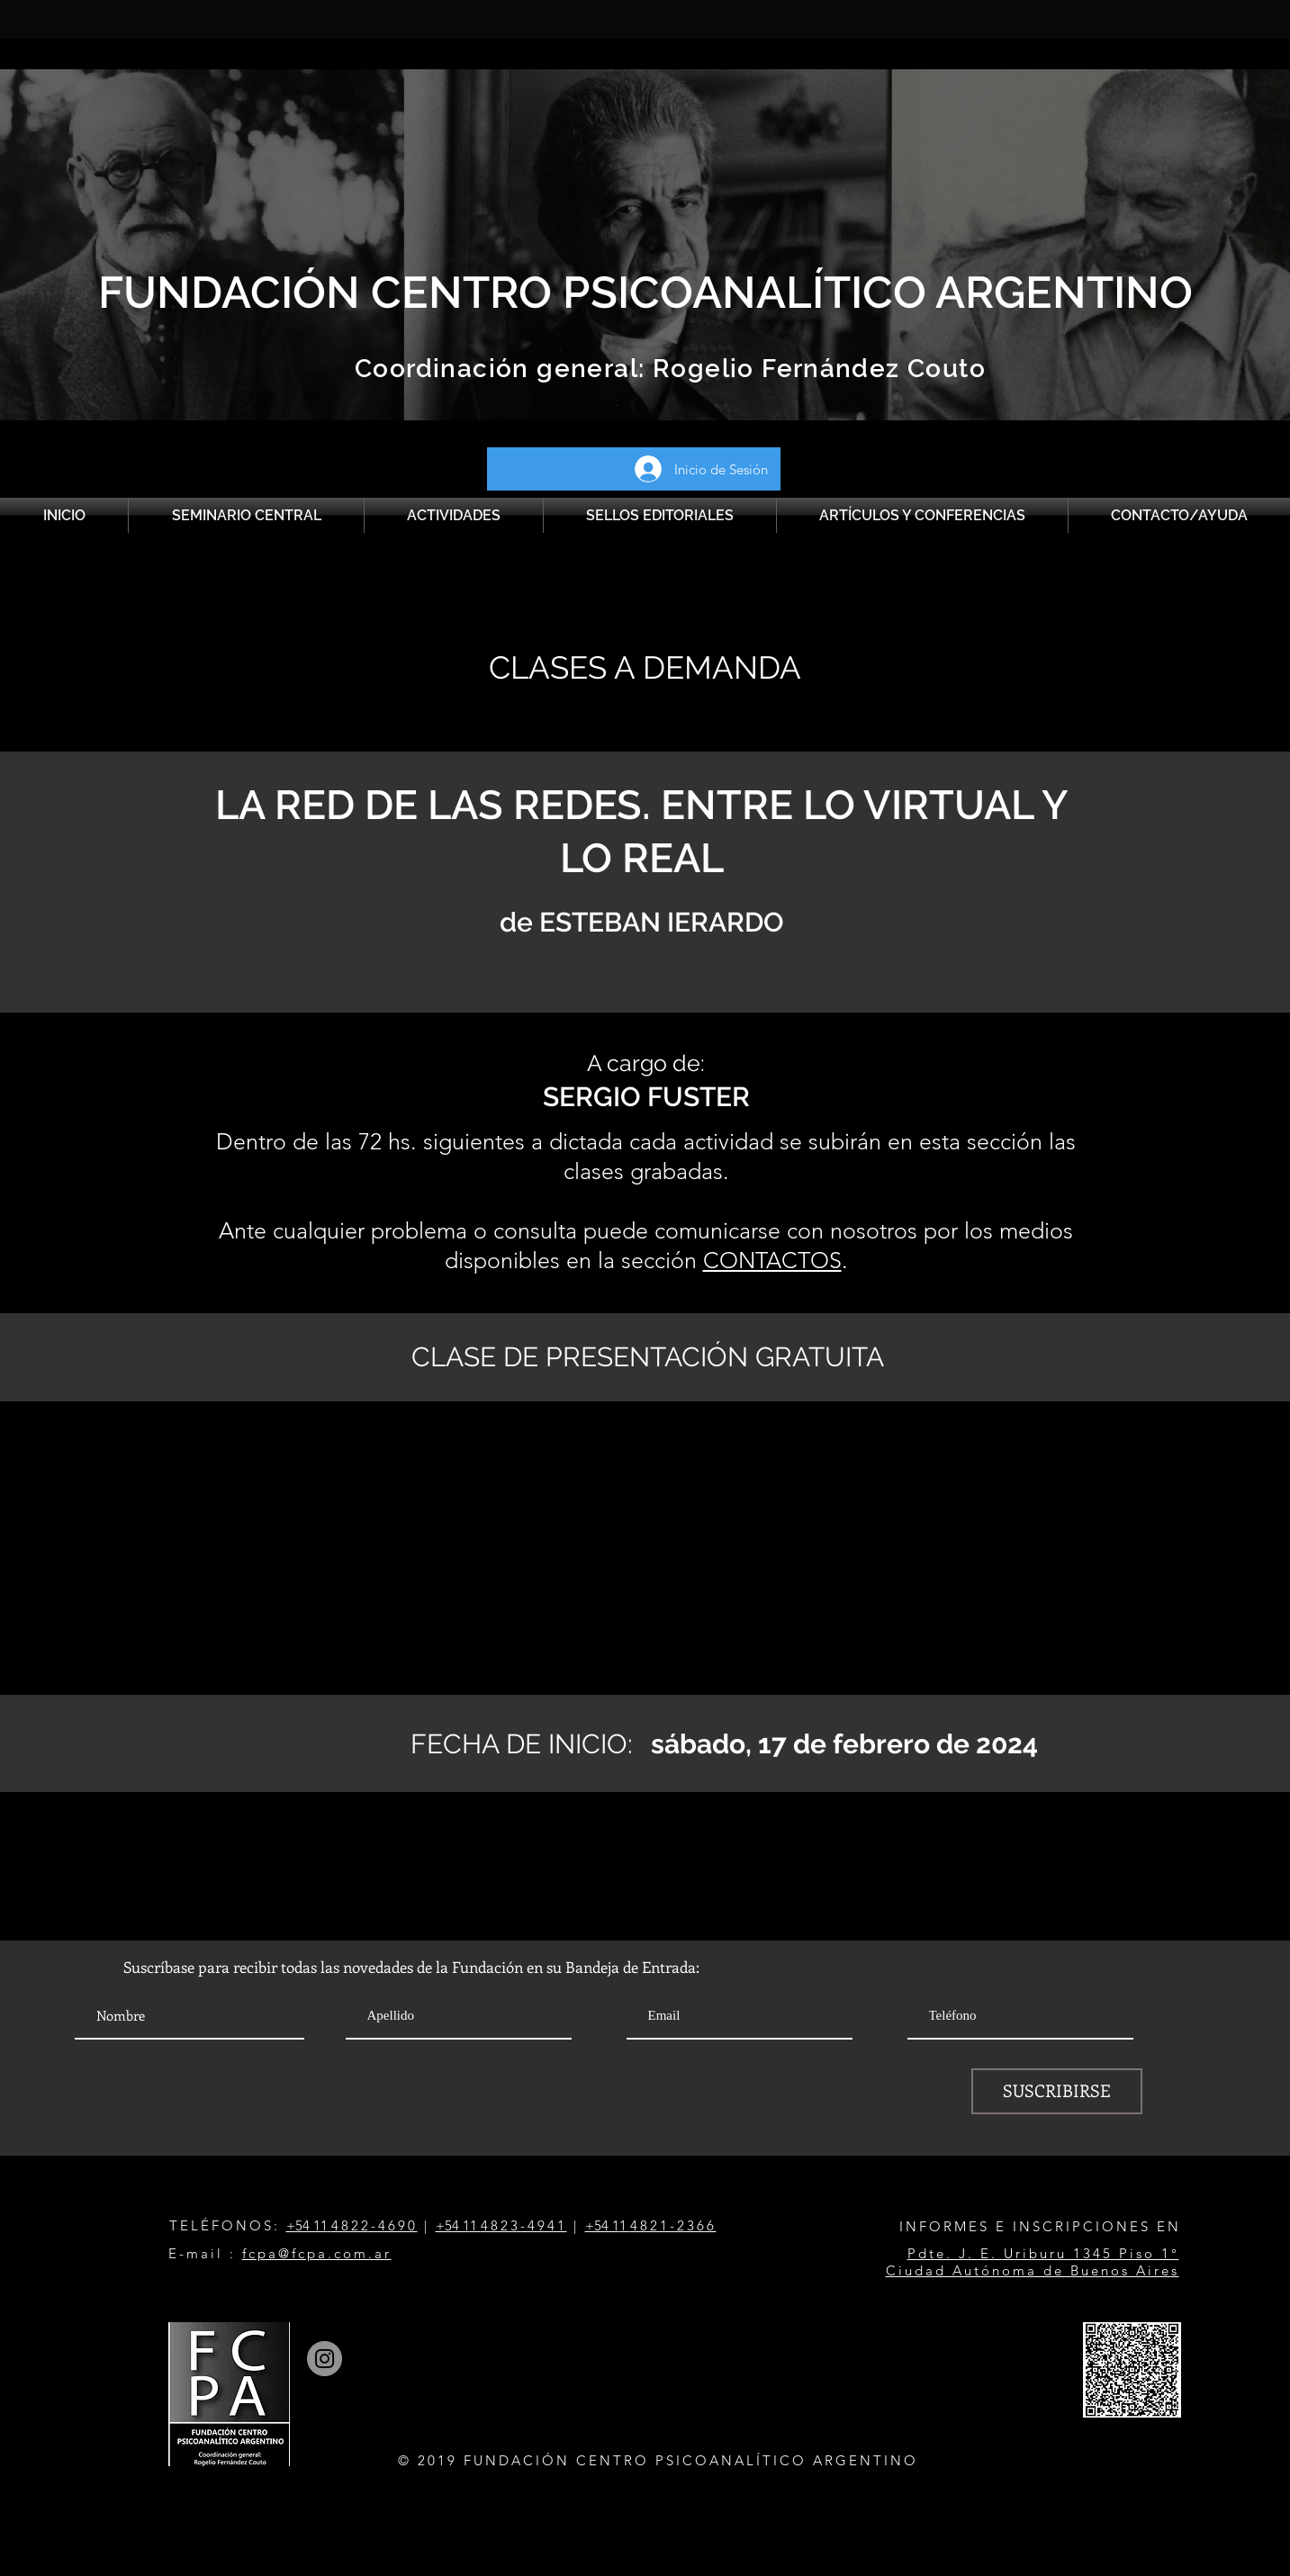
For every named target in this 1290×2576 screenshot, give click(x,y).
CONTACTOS (772, 1260)
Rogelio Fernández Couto (816, 368)
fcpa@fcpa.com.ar (317, 2253)
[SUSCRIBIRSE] (1056, 2091)
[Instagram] (324, 2358)
